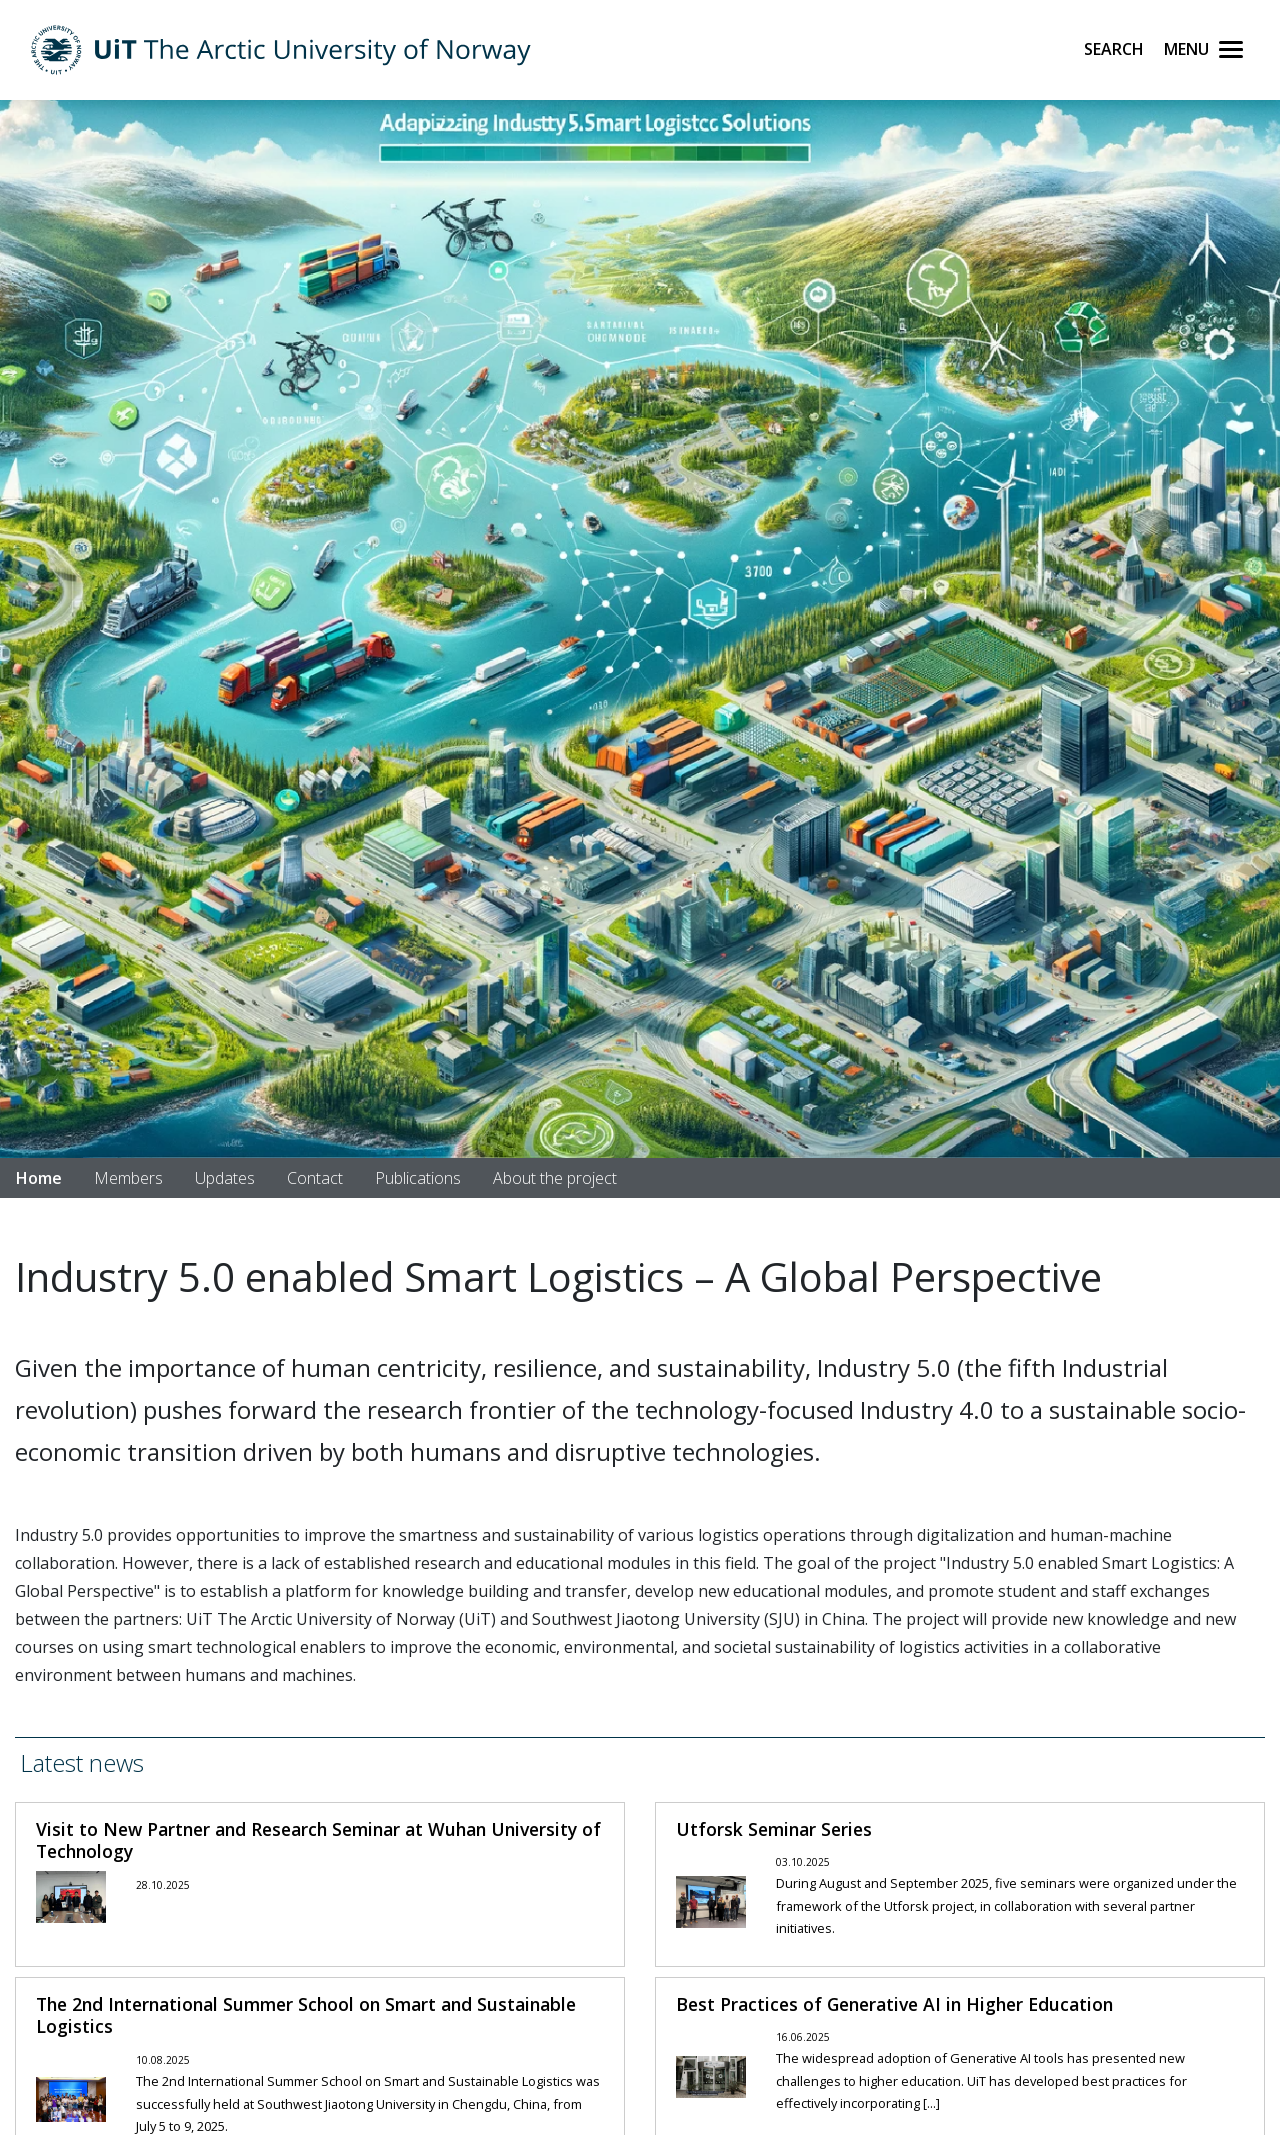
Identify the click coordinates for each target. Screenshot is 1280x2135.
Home (39, 1178)
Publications (418, 1178)
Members (128, 1178)
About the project (555, 1178)
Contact (315, 1178)
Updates (225, 1178)
